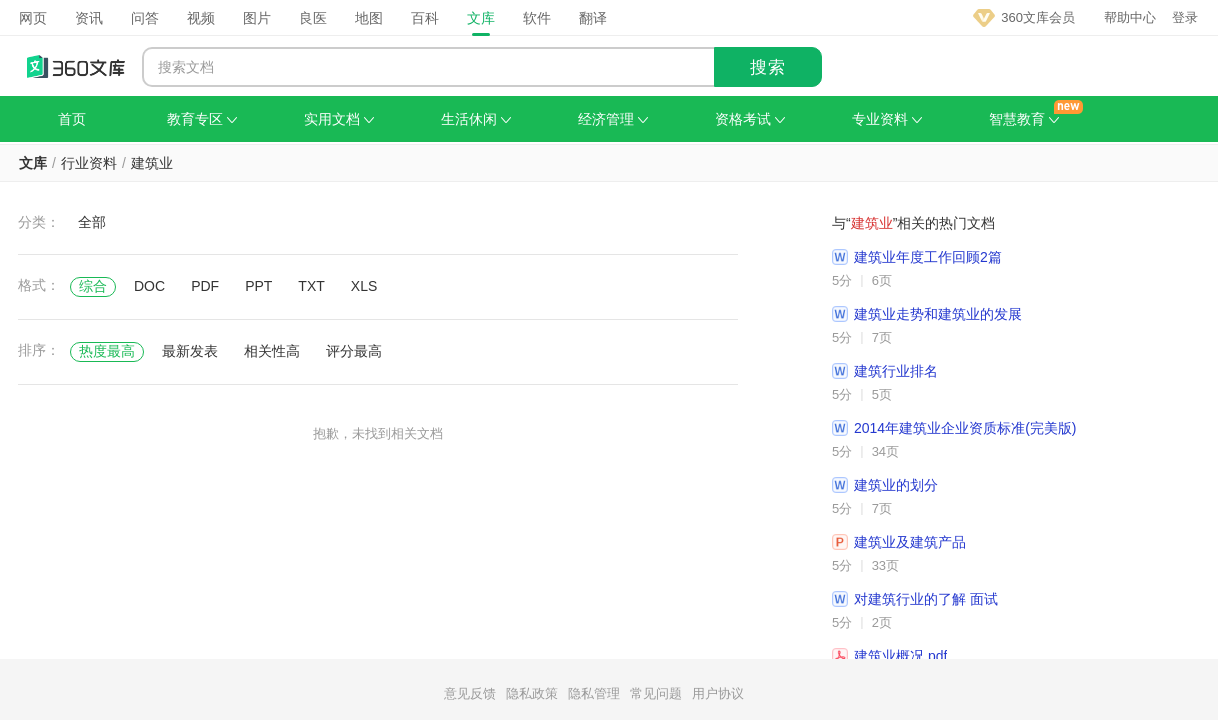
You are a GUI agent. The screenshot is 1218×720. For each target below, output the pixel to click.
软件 (537, 18)
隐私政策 (532, 693)
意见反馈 (470, 693)
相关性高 (272, 351)
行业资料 (89, 163)
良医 (313, 18)
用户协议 (718, 693)
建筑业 (152, 163)
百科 (425, 18)
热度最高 (107, 351)
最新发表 (190, 351)
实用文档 (339, 119)
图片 (257, 18)
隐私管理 (594, 693)
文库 (481, 18)
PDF (205, 286)
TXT (311, 286)
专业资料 (887, 119)
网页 (33, 18)
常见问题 (656, 693)
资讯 (89, 18)
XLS (364, 286)
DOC (149, 286)
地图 (369, 18)
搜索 (768, 67)
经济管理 (613, 119)
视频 (201, 18)
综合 (93, 286)
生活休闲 (476, 119)
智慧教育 (1024, 119)
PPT (258, 286)
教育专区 (202, 119)
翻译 (593, 18)
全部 (92, 222)
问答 (145, 18)
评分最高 (354, 351)
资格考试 (750, 119)
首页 (72, 119)
